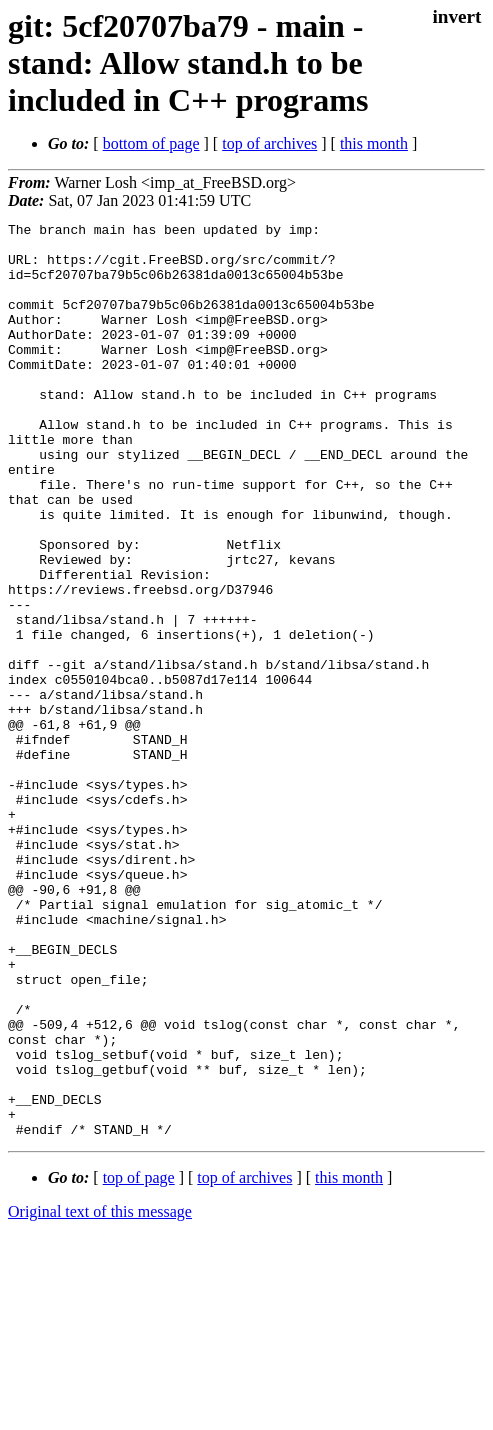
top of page (139, 1360)
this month (374, 143)
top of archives (269, 143)
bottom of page (151, 143)
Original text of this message (100, 1394)
